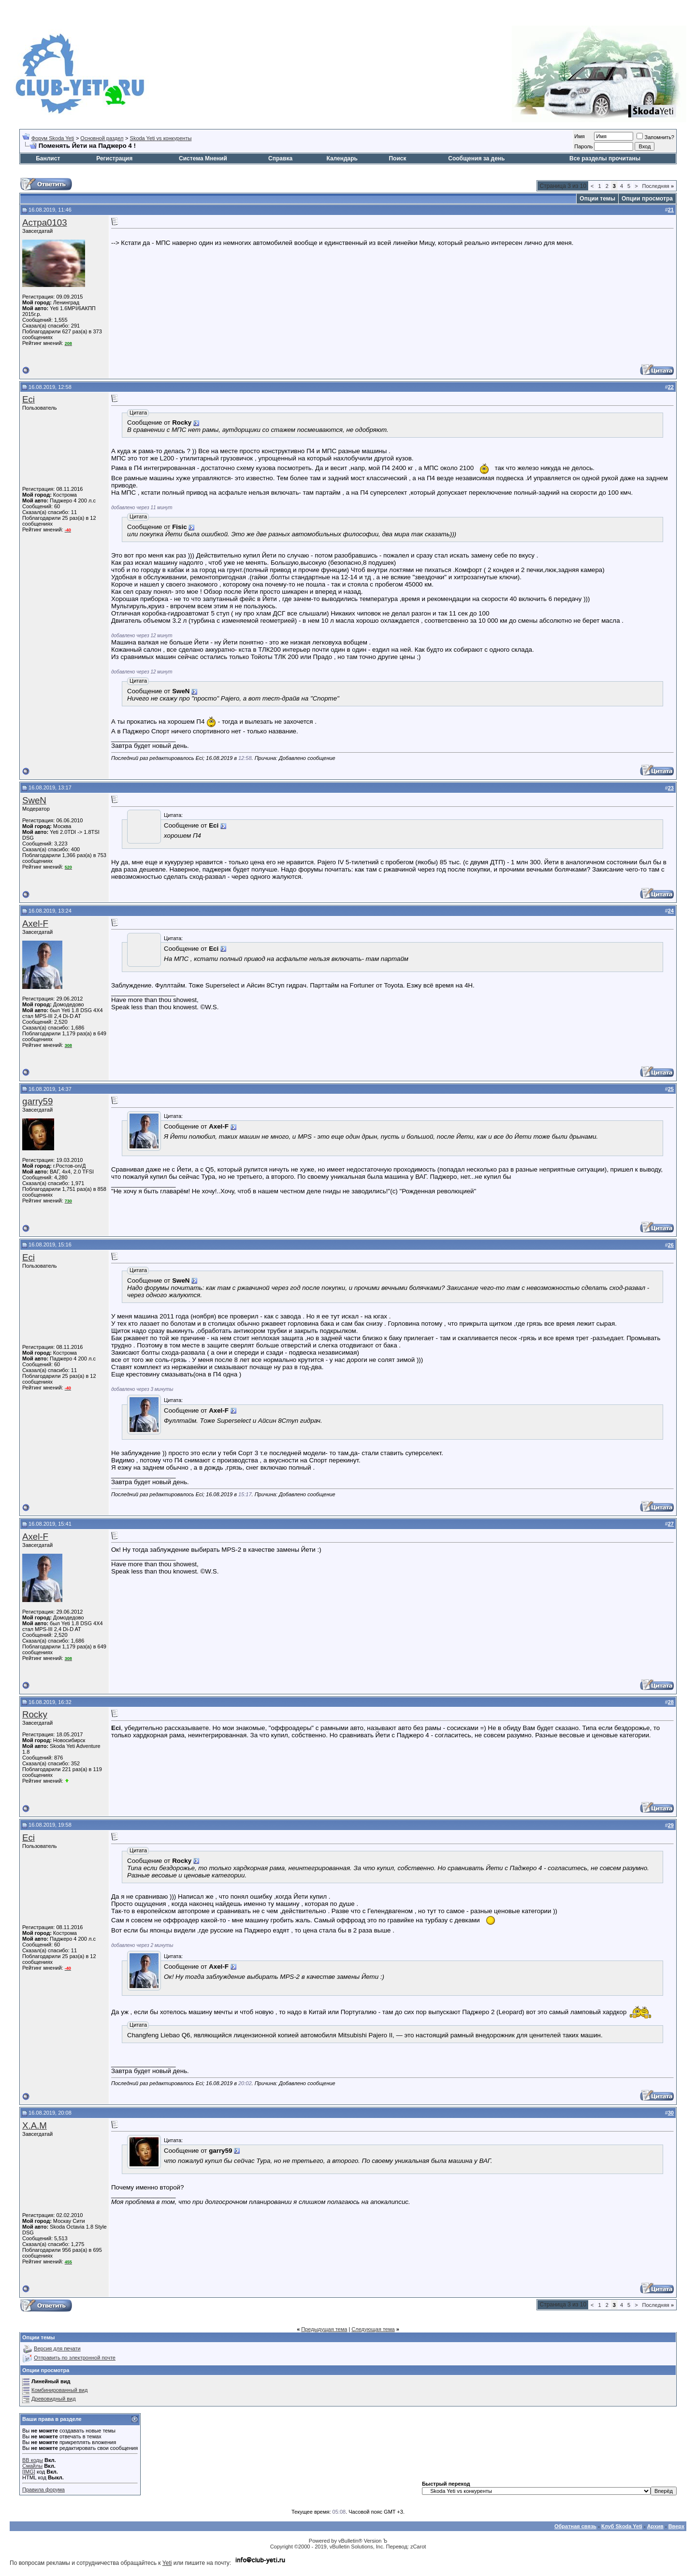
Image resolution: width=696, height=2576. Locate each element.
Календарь (342, 158)
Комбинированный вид (59, 2390)
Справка (280, 158)
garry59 (37, 1101)
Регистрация (114, 158)
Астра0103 (44, 222)
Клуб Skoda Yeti (621, 2526)
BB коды (32, 2460)
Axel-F (35, 923)
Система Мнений (203, 158)
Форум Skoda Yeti (52, 138)
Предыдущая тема (324, 2329)
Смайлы (32, 2466)
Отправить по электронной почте (75, 2358)
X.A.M (34, 2125)
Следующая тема (372, 2329)
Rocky (34, 1714)
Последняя (658, 186)
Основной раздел (101, 138)
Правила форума (43, 2489)
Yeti (167, 2563)
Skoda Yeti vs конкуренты (161, 138)
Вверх (676, 2526)
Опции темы (597, 198)
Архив (655, 2526)
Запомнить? (655, 137)
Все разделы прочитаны (604, 158)
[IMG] (28, 2472)
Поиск (397, 158)
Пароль (583, 146)
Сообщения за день (476, 158)
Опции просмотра (647, 198)
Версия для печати (57, 2348)
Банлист (48, 158)
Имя (579, 136)
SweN (34, 800)
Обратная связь (575, 2526)
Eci (28, 399)
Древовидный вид (53, 2399)
